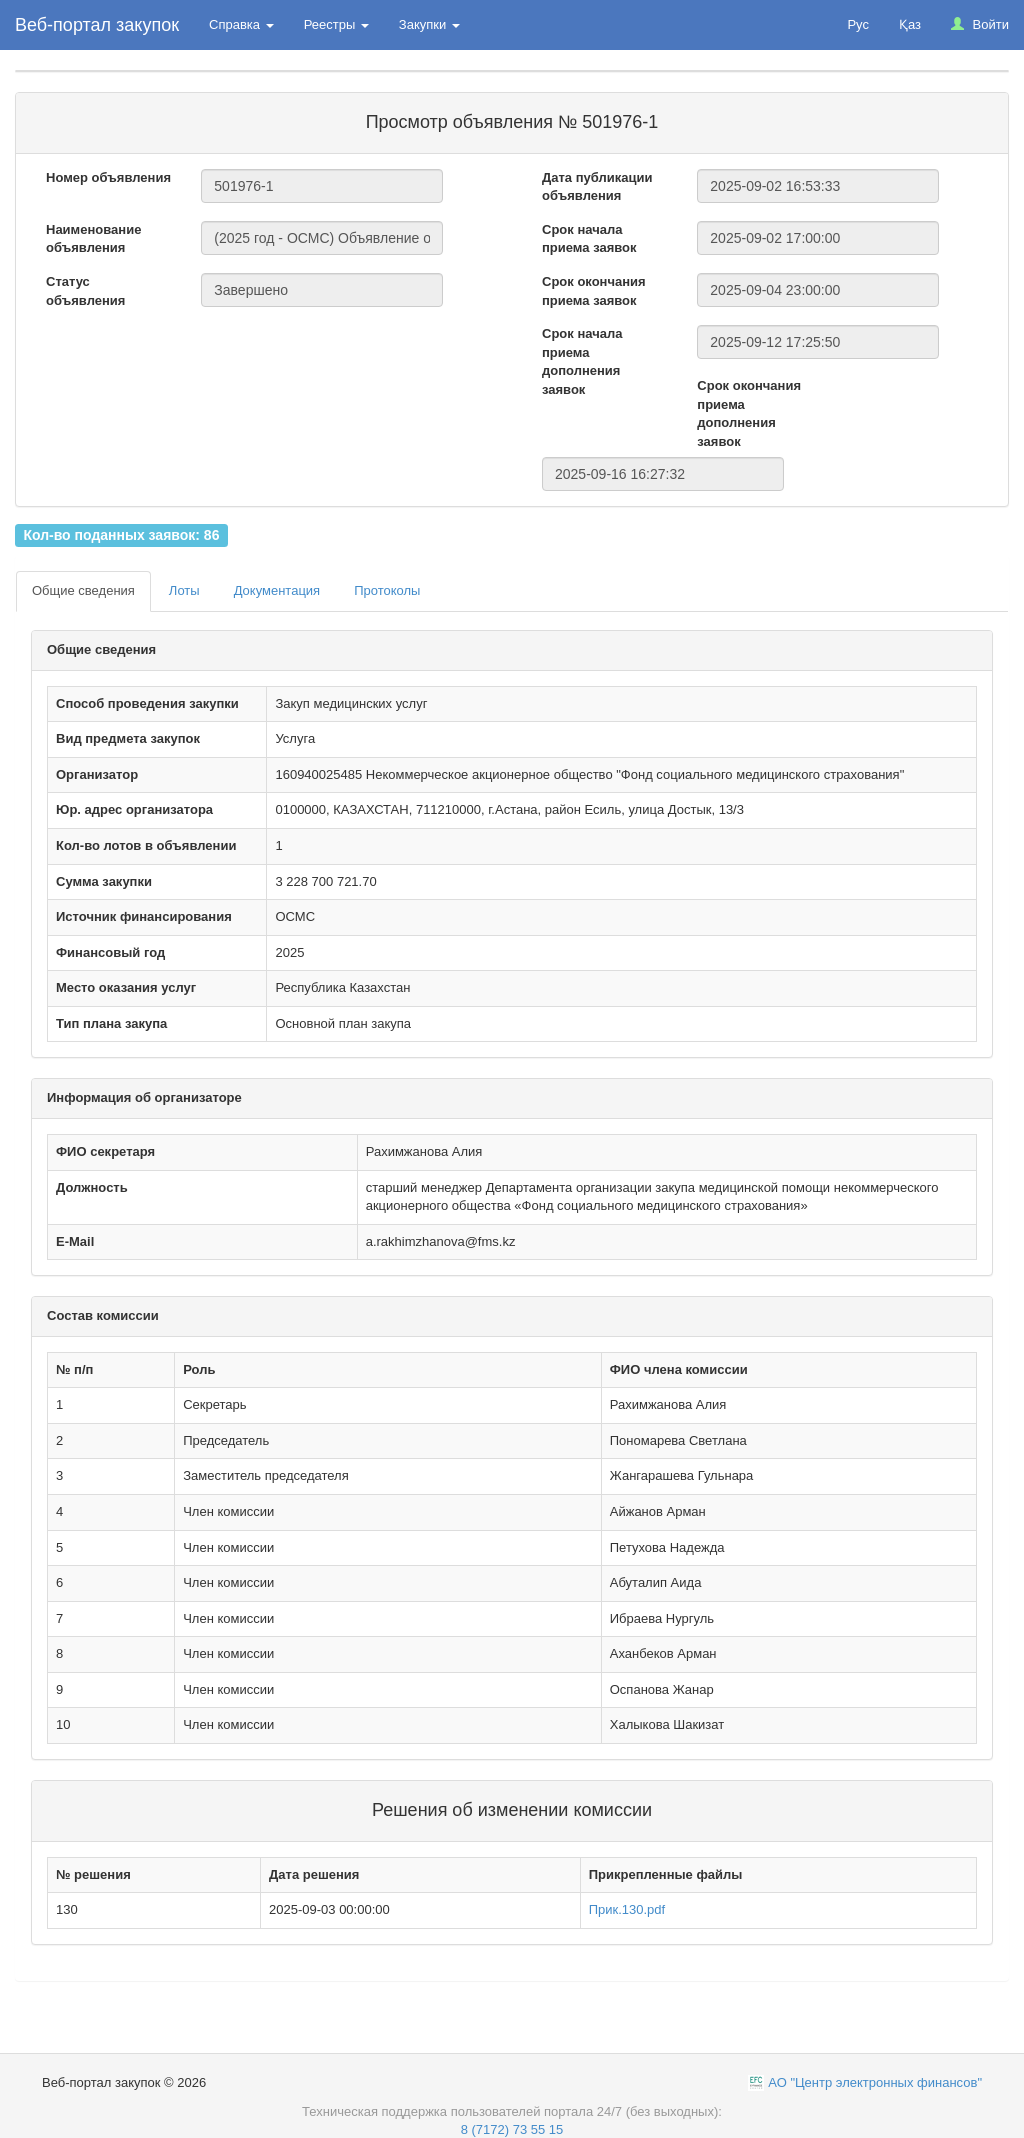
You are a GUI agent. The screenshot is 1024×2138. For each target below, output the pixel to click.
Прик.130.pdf (627, 1909)
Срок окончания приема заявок (594, 291)
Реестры (336, 24)
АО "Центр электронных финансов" (875, 2082)
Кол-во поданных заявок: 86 (121, 535)
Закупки (429, 24)
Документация (277, 590)
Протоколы (387, 590)
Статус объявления (85, 291)
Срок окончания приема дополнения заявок (749, 413)
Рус (858, 24)
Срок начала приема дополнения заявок (582, 361)
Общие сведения (83, 590)
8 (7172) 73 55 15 (512, 2129)
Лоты (184, 590)
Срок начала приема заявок (589, 239)
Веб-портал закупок (97, 25)
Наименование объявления (93, 239)
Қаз (910, 24)
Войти (980, 24)
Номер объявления (108, 177)
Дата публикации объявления (597, 187)
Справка (241, 24)
